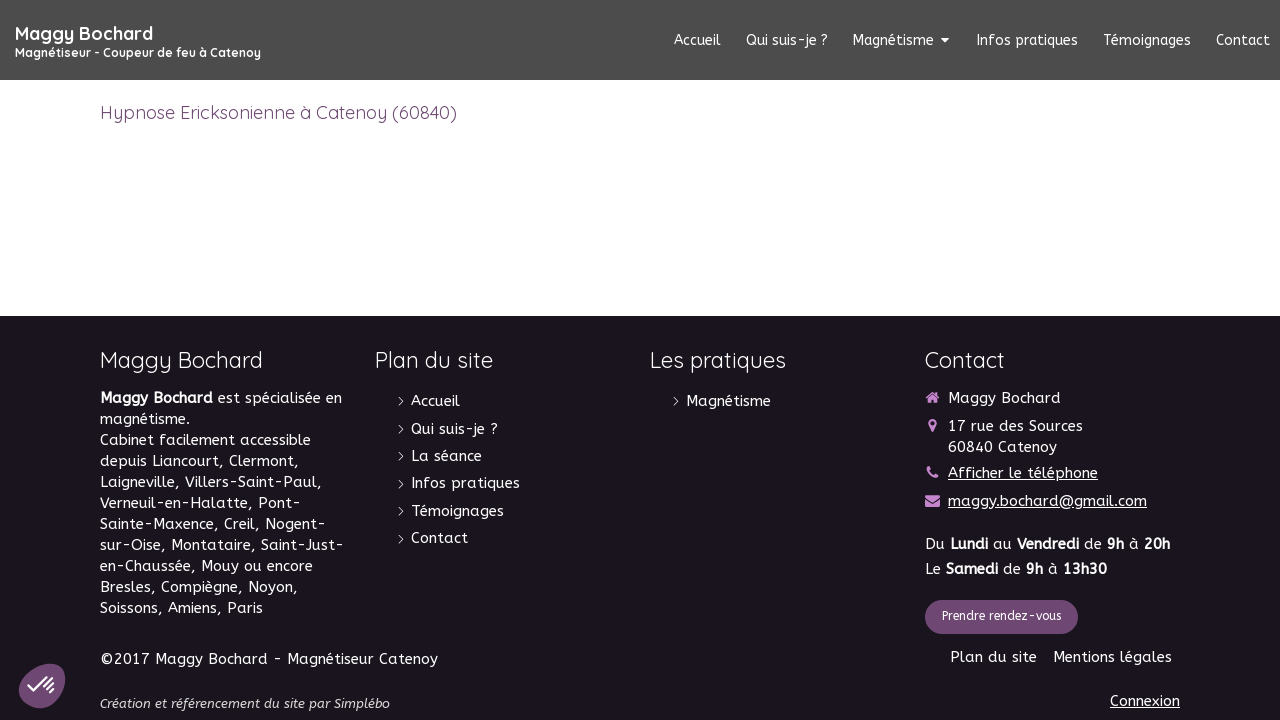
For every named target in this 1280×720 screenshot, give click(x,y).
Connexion (1145, 701)
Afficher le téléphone (1023, 473)
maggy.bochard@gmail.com (1047, 501)
